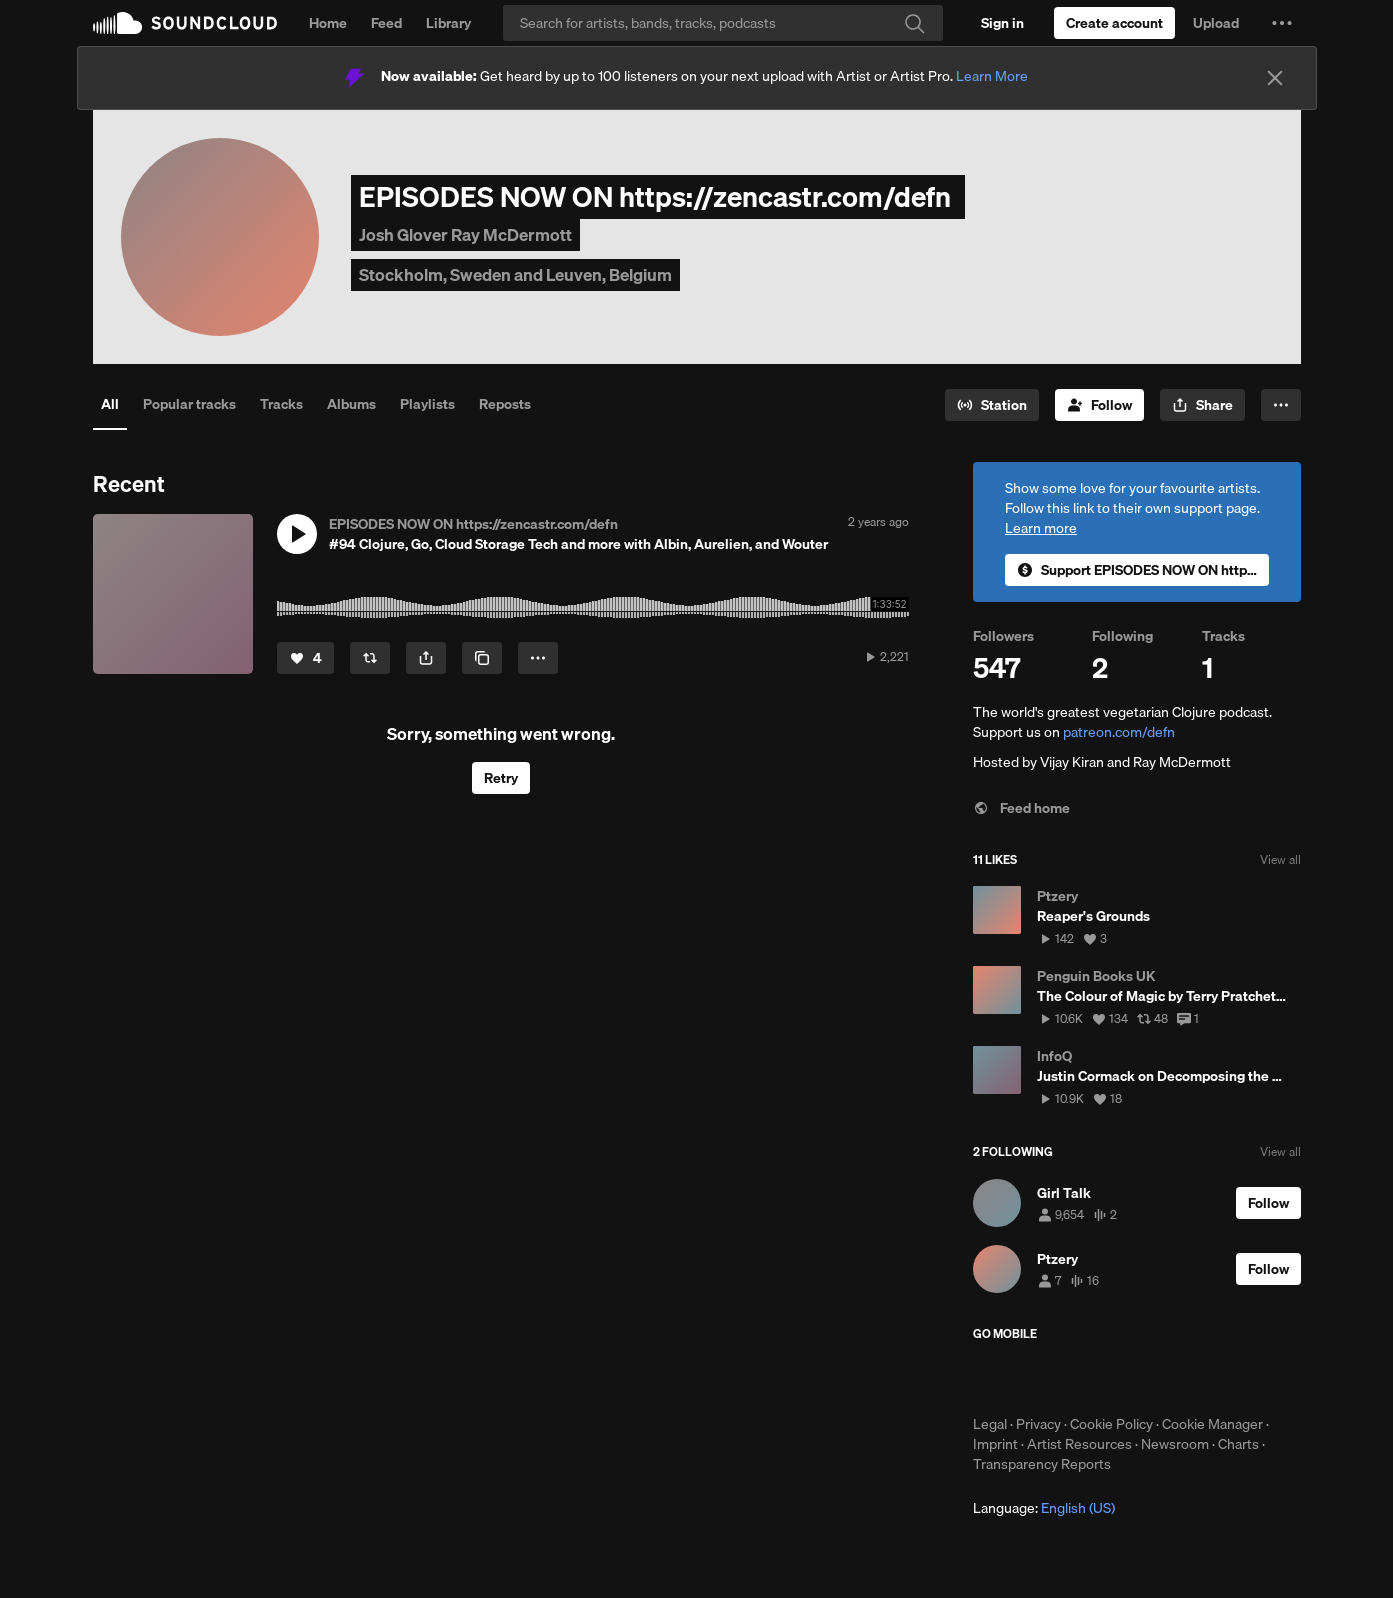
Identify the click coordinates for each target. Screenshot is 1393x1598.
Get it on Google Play (1168, 1378)
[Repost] (370, 658)
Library (448, 23)
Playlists (427, 404)
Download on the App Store (1033, 1378)
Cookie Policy (1111, 1424)
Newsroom (1175, 1444)
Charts (1238, 1444)
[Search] (723, 23)
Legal (990, 1424)
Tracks (281, 404)
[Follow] (1099, 405)
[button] (1282, 23)
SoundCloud (185, 23)
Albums (351, 404)
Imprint (995, 1444)
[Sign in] (1002, 23)
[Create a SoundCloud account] (1114, 23)
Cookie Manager (1212, 1424)
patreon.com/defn (1119, 732)
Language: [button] (1044, 1508)
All (110, 404)
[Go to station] (992, 405)
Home (328, 23)
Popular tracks (189, 404)
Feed (386, 23)
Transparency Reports (1042, 1464)
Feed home (1021, 808)
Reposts (505, 404)
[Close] (1275, 78)
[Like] (305, 658)
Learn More (992, 76)
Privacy (1038, 1424)
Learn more (1041, 528)
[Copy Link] (482, 658)
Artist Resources (1079, 1444)
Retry (501, 778)
